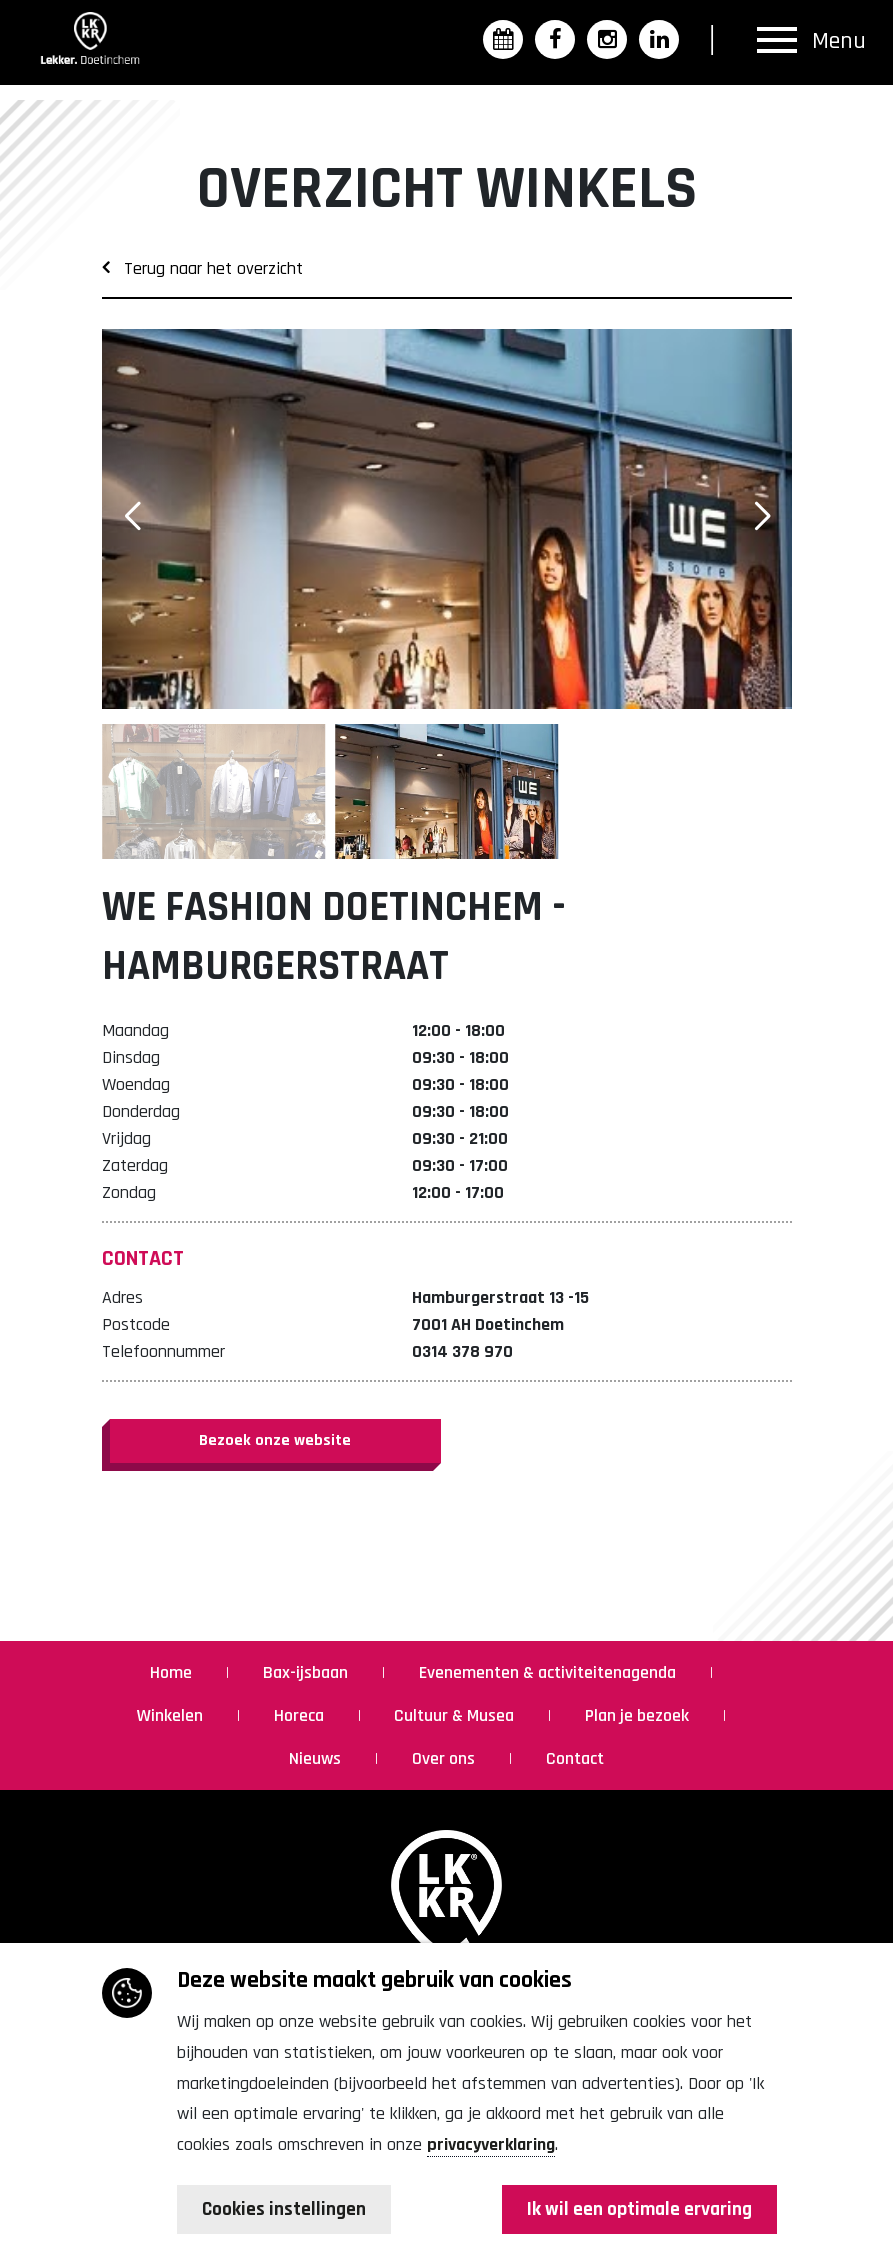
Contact (575, 1758)
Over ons (445, 1758)
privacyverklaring (491, 2143)
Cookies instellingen (286, 2210)
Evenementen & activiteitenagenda (549, 1672)
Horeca (301, 1715)
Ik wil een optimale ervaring (636, 2210)
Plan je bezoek (639, 1715)
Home (173, 1672)
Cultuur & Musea (456, 1715)
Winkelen (172, 1715)
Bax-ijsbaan (307, 1672)
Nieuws (317, 1758)
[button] (762, 517)
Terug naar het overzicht (202, 268)
